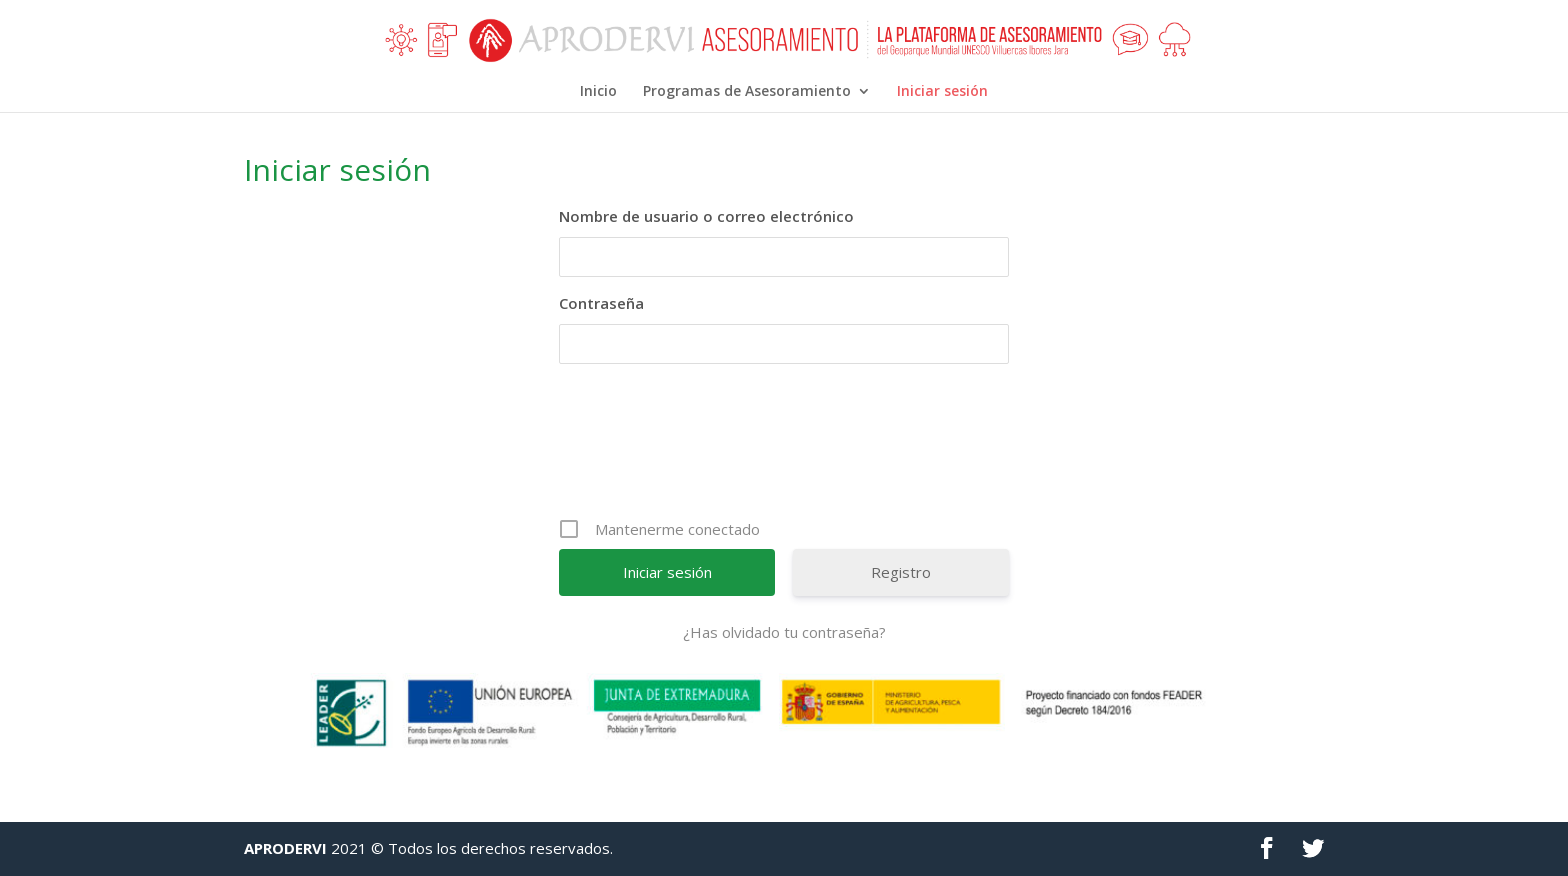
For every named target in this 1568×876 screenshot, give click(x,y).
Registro (901, 572)
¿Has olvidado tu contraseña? (784, 632)
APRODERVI (285, 848)
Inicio (598, 92)
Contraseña (601, 303)
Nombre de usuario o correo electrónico (706, 216)
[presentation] (786, 448)
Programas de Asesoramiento (747, 92)
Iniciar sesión (942, 92)
